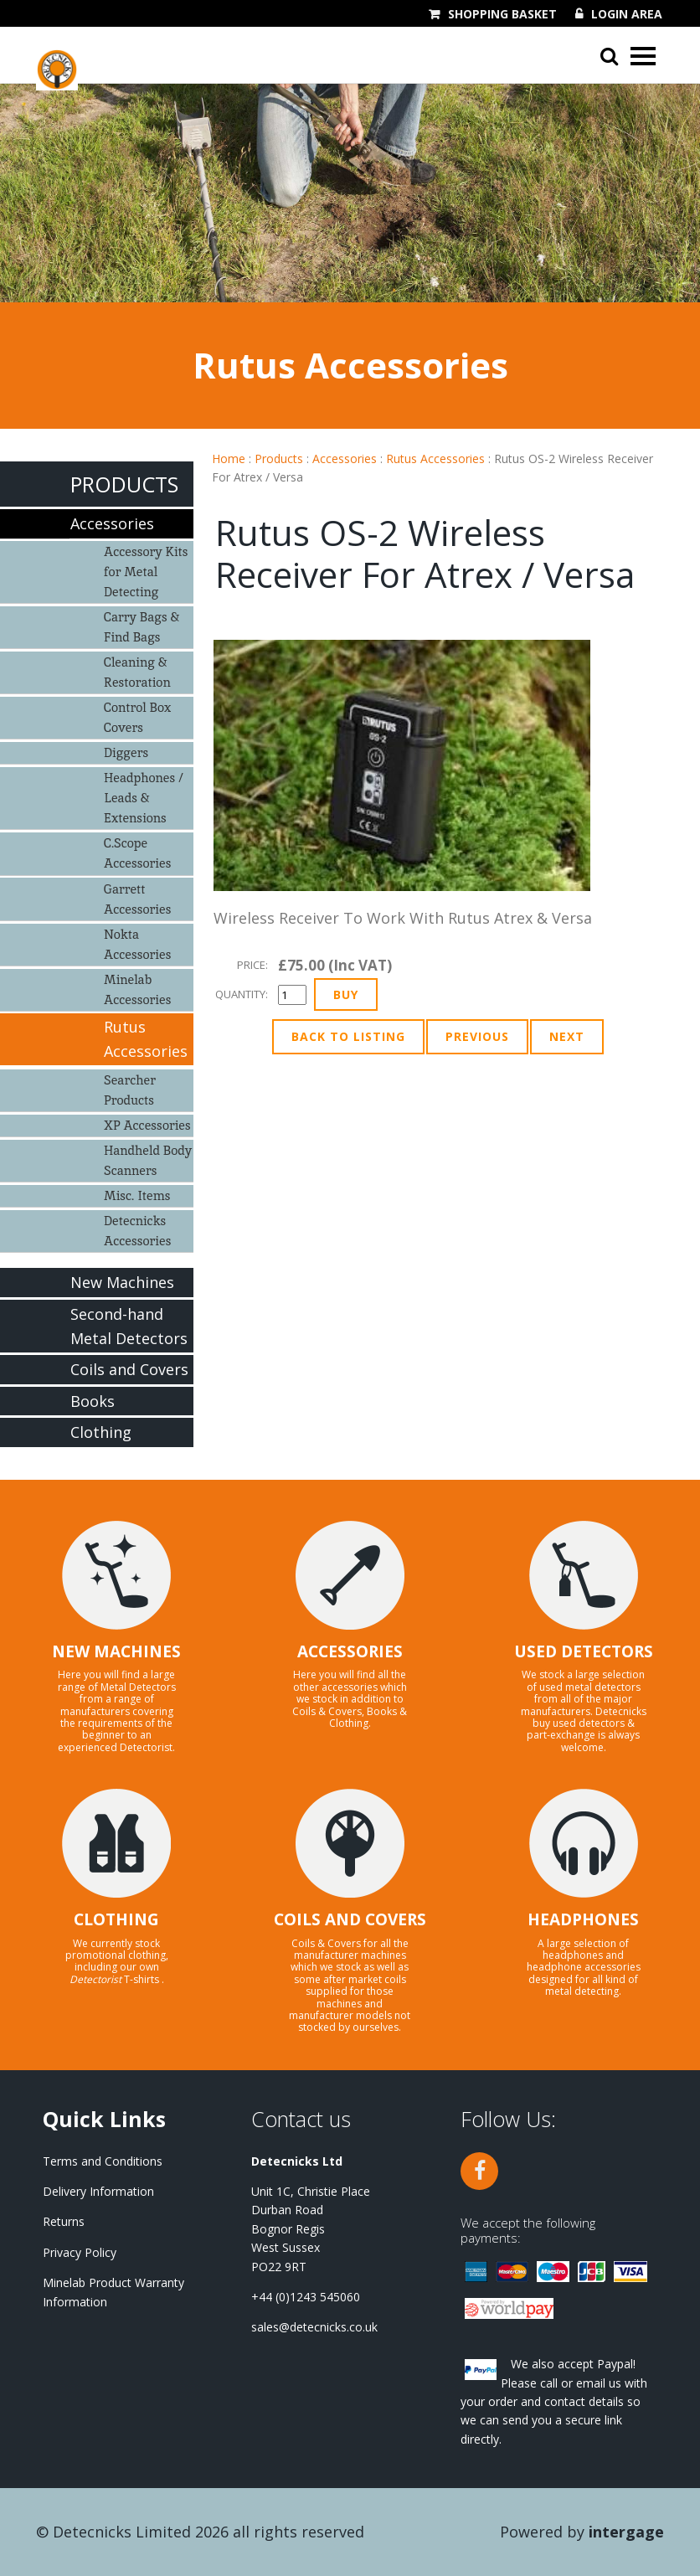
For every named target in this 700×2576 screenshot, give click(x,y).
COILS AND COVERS (350, 1919)
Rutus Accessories (435, 458)
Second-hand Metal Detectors (129, 1326)
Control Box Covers (137, 717)
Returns (64, 2221)
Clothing (100, 1432)
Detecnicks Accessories (137, 1231)
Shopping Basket (502, 14)
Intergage (626, 2532)
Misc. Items (137, 1195)
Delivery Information (98, 2191)
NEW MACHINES (116, 1651)
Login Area (626, 14)
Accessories (344, 458)
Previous (477, 1036)
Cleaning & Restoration (137, 672)
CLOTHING (116, 1919)
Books (92, 1401)
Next (566, 1036)
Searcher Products (130, 1090)
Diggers (126, 752)
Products (279, 458)
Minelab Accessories (137, 989)
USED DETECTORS (583, 1651)
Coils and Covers (129, 1369)
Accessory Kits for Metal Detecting (146, 572)
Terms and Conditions (102, 2161)
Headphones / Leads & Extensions (143, 798)
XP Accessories (147, 1125)
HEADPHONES (583, 1919)
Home (228, 458)
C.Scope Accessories (137, 853)
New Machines (122, 1282)
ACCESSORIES (350, 1651)
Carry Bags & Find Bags (141, 627)
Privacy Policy (79, 2252)
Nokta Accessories (137, 944)
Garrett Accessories (137, 899)
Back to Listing (348, 1036)
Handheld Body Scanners (148, 1160)
